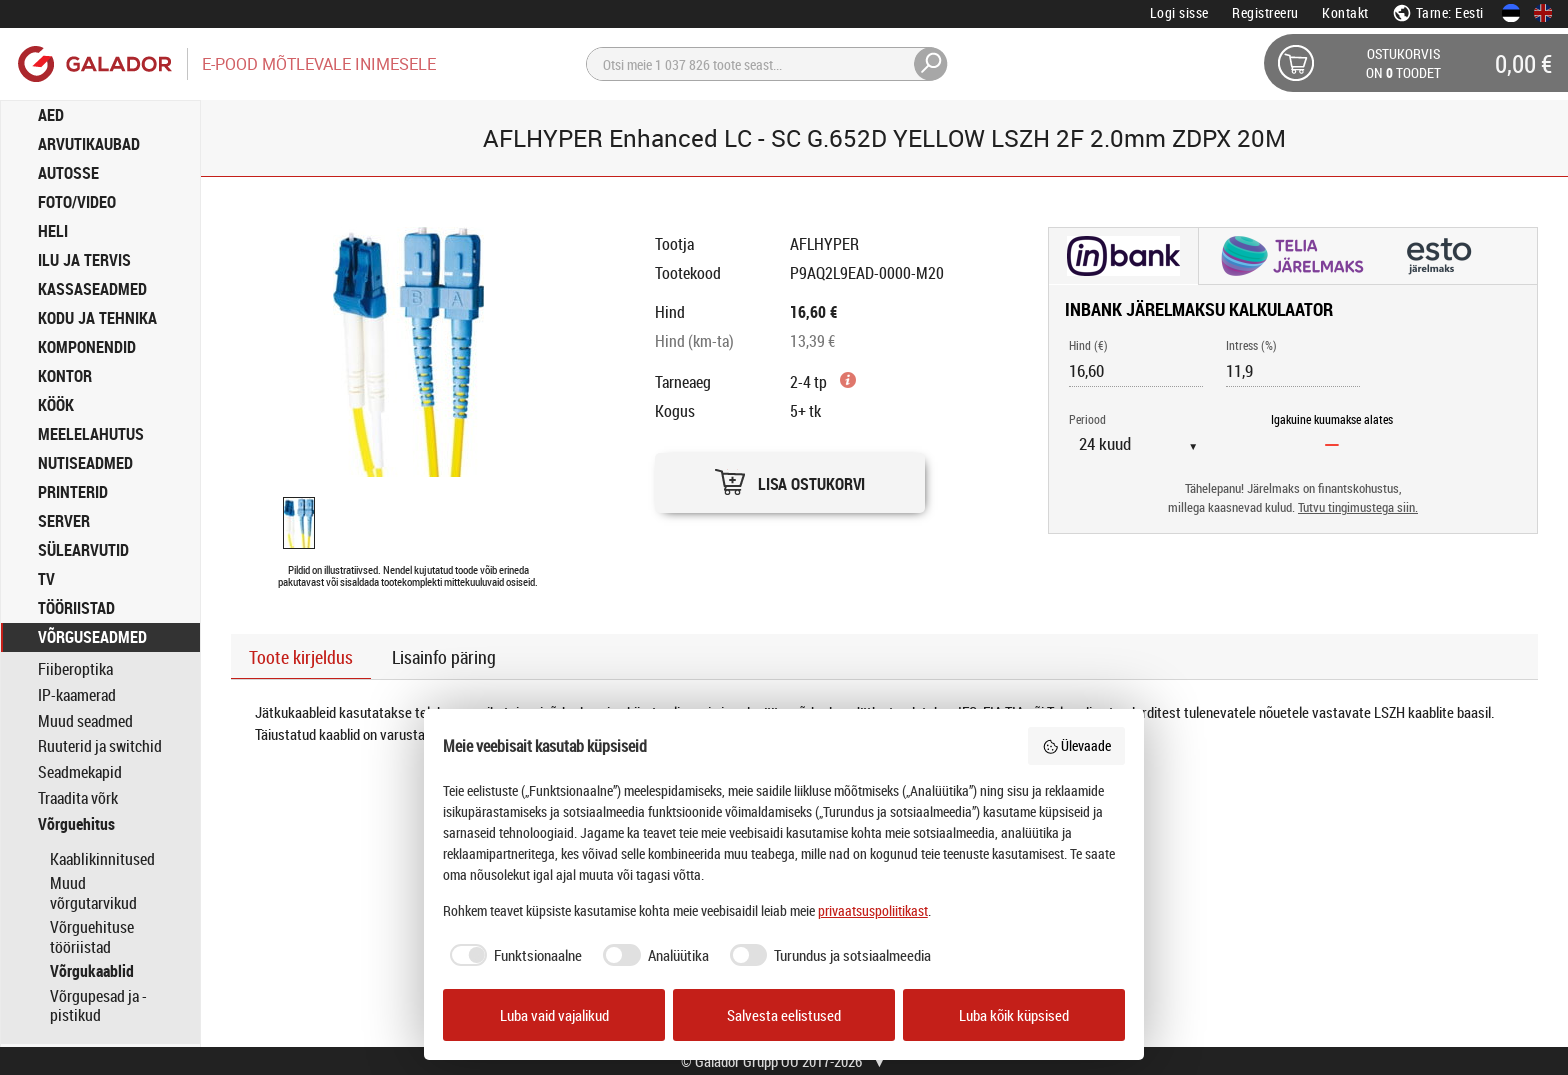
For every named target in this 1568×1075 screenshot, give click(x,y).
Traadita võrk (78, 798)
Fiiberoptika (75, 669)
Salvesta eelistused (784, 1015)
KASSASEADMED (92, 289)
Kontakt (1345, 12)
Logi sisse (1179, 12)
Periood (1087, 419)
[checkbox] (513, 955)
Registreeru (1265, 12)
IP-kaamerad (77, 695)
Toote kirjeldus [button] (301, 657)
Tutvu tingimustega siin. (1358, 507)
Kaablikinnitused (102, 859)
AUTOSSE (68, 173)
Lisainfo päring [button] (444, 657)
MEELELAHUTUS (91, 434)
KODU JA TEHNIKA (97, 318)
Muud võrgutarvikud (93, 893)
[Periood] (1146, 444)
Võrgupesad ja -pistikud (98, 1006)
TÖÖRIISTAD (76, 608)
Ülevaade (1077, 745)
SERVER (64, 521)
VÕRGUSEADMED (92, 637)
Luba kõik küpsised (1014, 1015)
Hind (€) (1088, 345)
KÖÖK (56, 405)
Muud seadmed (85, 721)
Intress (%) (1251, 345)
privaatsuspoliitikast (873, 910)
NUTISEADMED (85, 463)
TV (46, 579)
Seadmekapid (80, 772)
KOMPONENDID (87, 347)
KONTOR (65, 376)
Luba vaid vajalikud (554, 1015)
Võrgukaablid (92, 971)
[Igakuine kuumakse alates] (1332, 444)
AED (51, 115)
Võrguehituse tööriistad (92, 937)
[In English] (1543, 13)
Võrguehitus (76, 824)
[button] (790, 477)
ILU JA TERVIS (84, 260)
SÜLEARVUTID (83, 550)
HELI (53, 231)
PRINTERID (73, 492)
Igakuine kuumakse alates (1332, 419)
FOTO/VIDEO (77, 202)
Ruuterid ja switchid (100, 746)
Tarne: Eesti (1438, 12)
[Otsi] (767, 64)
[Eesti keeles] (1511, 13)
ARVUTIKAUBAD (89, 144)
